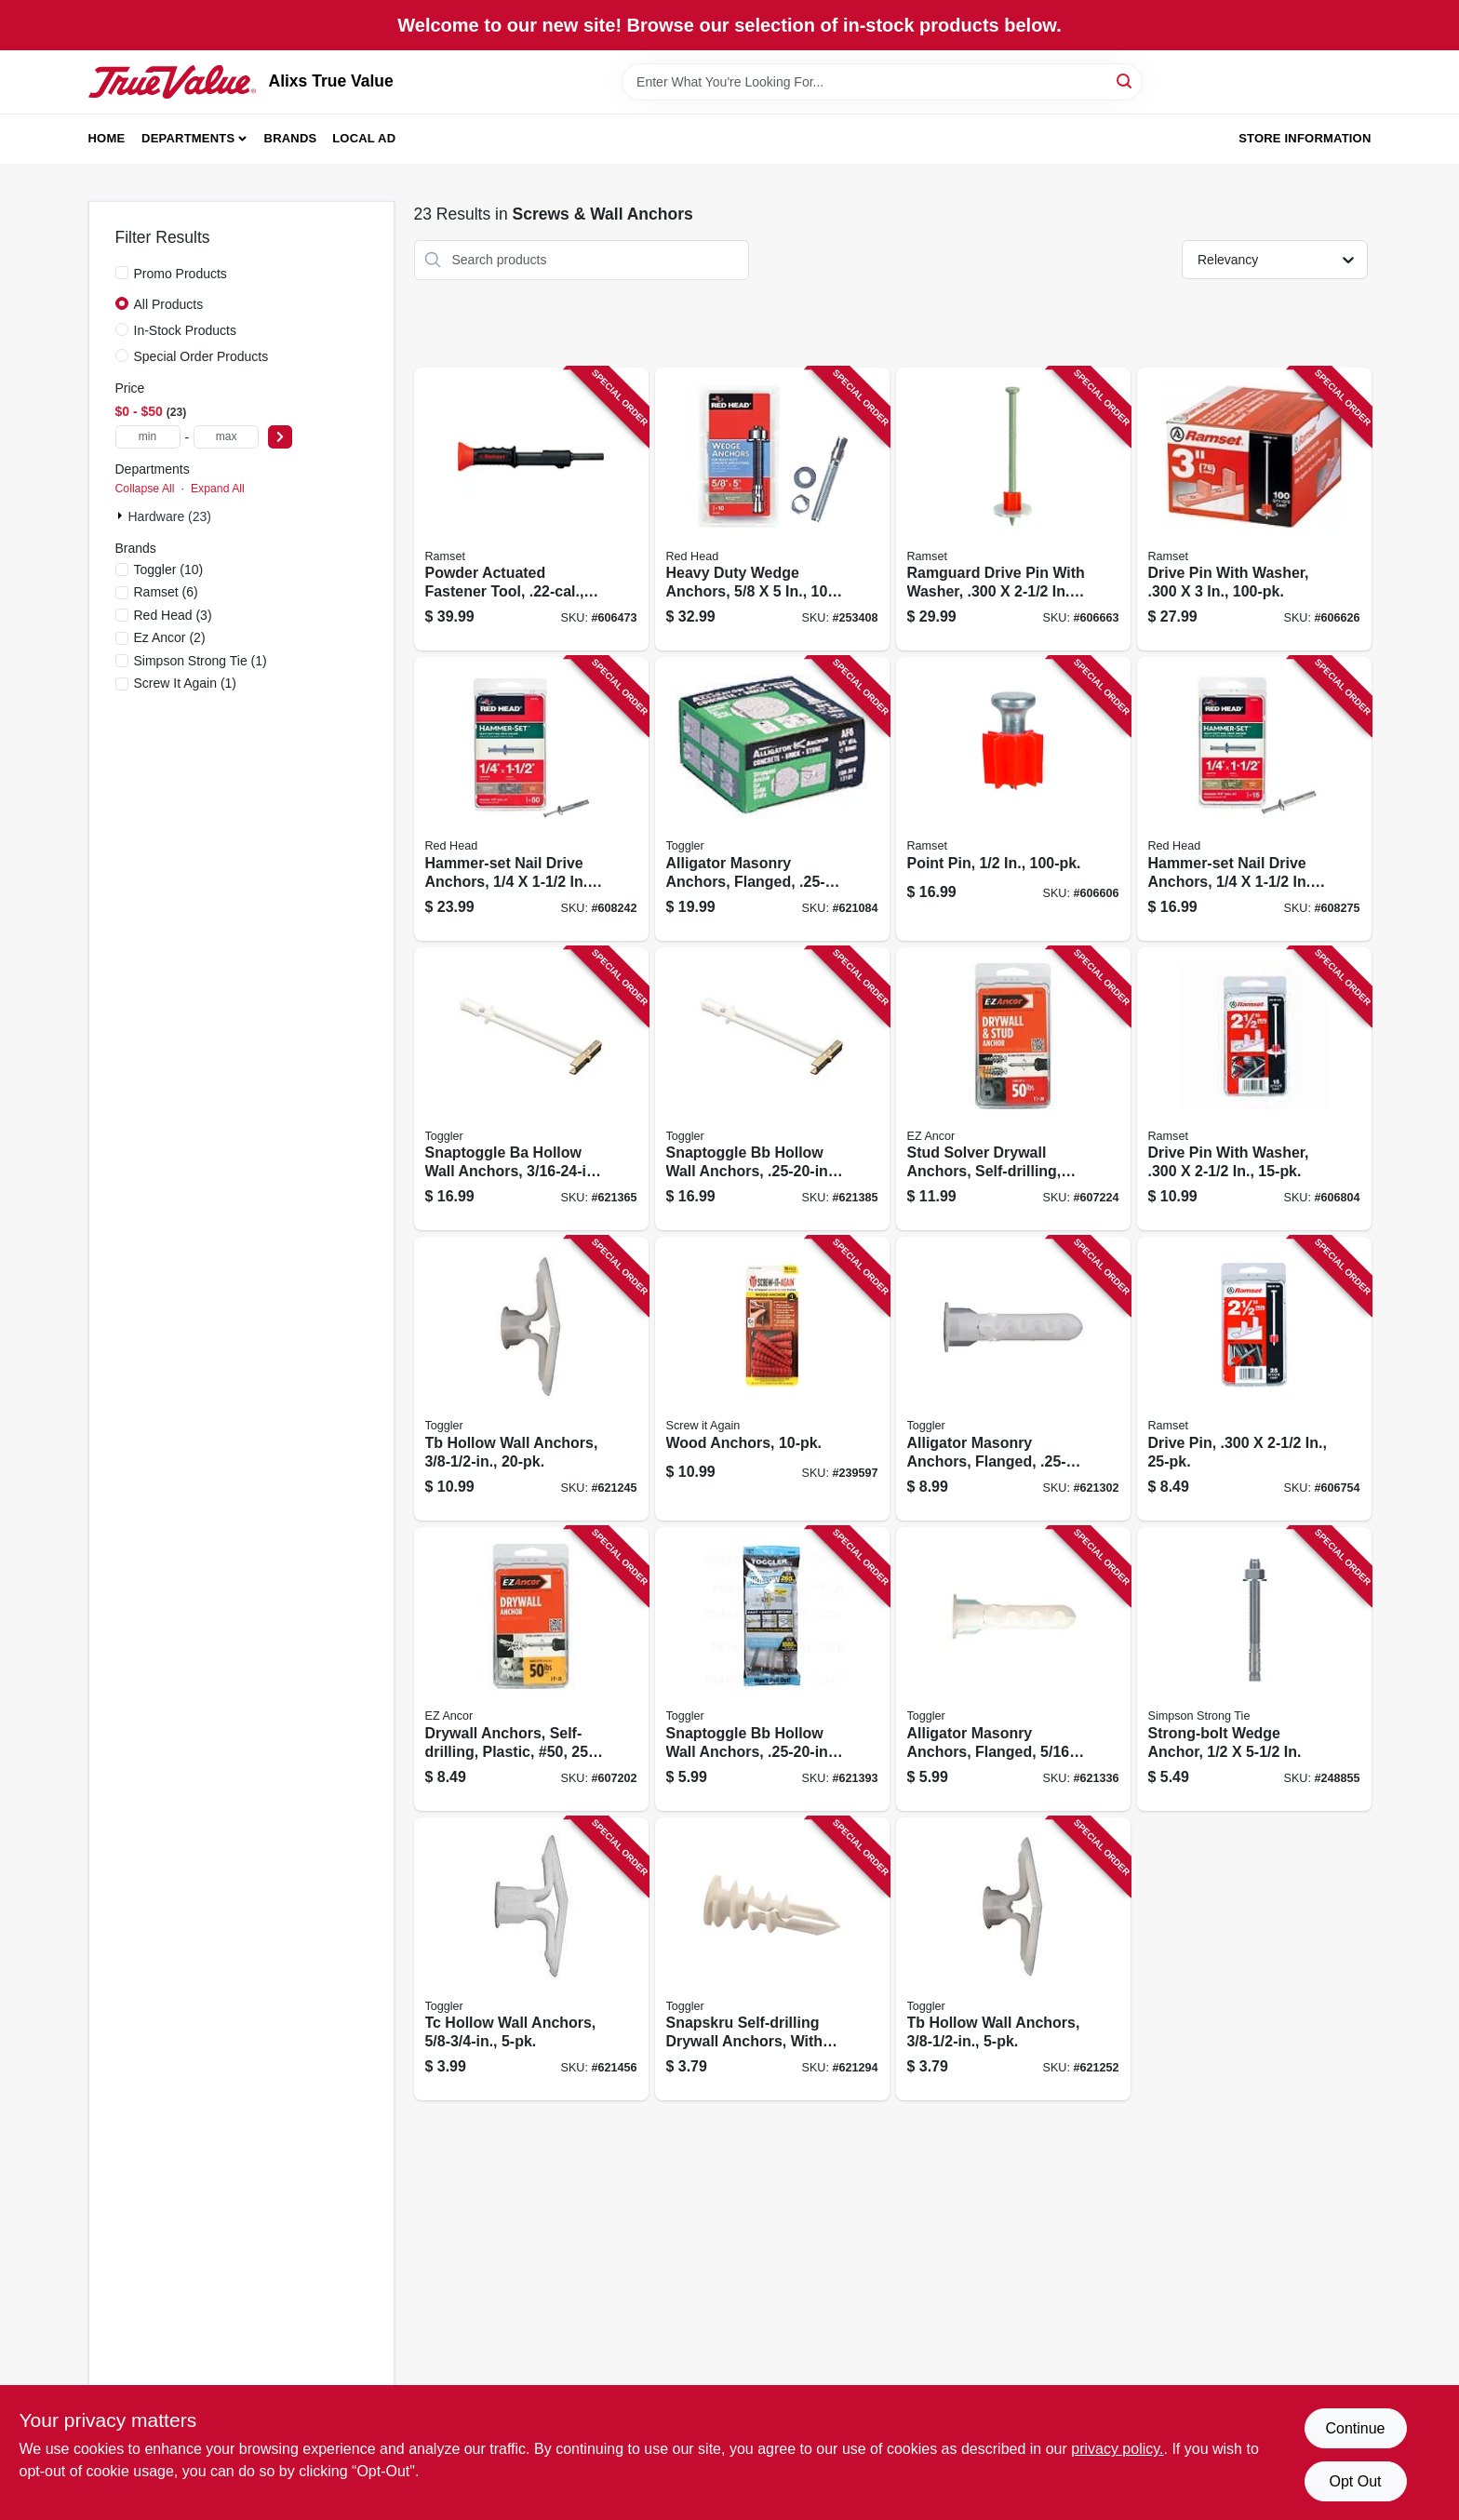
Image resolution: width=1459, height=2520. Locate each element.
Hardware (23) (169, 516)
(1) (200, 660)
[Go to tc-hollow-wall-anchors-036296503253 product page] (531, 1959)
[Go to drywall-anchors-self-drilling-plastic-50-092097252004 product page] (531, 1669)
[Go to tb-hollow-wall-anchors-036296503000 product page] (1013, 1959)
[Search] (1125, 80)
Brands (290, 138)
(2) (170, 637)
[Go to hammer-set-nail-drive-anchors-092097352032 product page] (1254, 799)
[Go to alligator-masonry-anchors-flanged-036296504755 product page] (1013, 1379)
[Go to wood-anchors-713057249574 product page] (772, 1379)
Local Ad (363, 138)
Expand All (218, 488)
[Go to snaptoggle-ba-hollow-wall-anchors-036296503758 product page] (531, 1089)
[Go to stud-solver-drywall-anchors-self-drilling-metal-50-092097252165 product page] (1013, 1089)
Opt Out (1355, 2481)
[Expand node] (122, 515)
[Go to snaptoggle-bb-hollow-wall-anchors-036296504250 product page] (772, 1089)
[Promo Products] (121, 272)
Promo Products (180, 273)
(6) (166, 591)
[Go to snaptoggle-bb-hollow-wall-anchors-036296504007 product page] (772, 1669)
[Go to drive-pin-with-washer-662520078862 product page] (1254, 509)
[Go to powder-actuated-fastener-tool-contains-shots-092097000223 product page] (531, 509)
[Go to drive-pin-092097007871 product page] (1254, 1379)
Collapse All (145, 488)
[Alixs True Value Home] (172, 82)
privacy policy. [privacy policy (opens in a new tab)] (1117, 2449)
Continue (1355, 2428)
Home (107, 138)
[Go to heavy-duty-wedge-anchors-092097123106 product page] (772, 509)
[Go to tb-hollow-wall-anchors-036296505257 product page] (531, 1379)
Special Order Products (201, 356)
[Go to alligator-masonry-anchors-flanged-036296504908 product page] (1013, 1669)
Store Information (1304, 138)
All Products (169, 304)
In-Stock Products (185, 330)
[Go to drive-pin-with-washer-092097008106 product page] (1254, 1089)
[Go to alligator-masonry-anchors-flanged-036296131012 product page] (772, 799)
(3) (173, 615)
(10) (169, 569)
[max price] (226, 437)
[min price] (148, 437)
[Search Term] (882, 82)
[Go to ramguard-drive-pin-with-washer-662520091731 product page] (1013, 509)
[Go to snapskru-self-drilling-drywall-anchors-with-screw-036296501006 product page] (772, 1959)
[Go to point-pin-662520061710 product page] (1013, 799)
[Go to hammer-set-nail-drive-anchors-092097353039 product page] (531, 799)
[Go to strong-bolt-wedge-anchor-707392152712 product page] (1254, 1669)
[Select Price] (280, 437)
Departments (187, 138)
